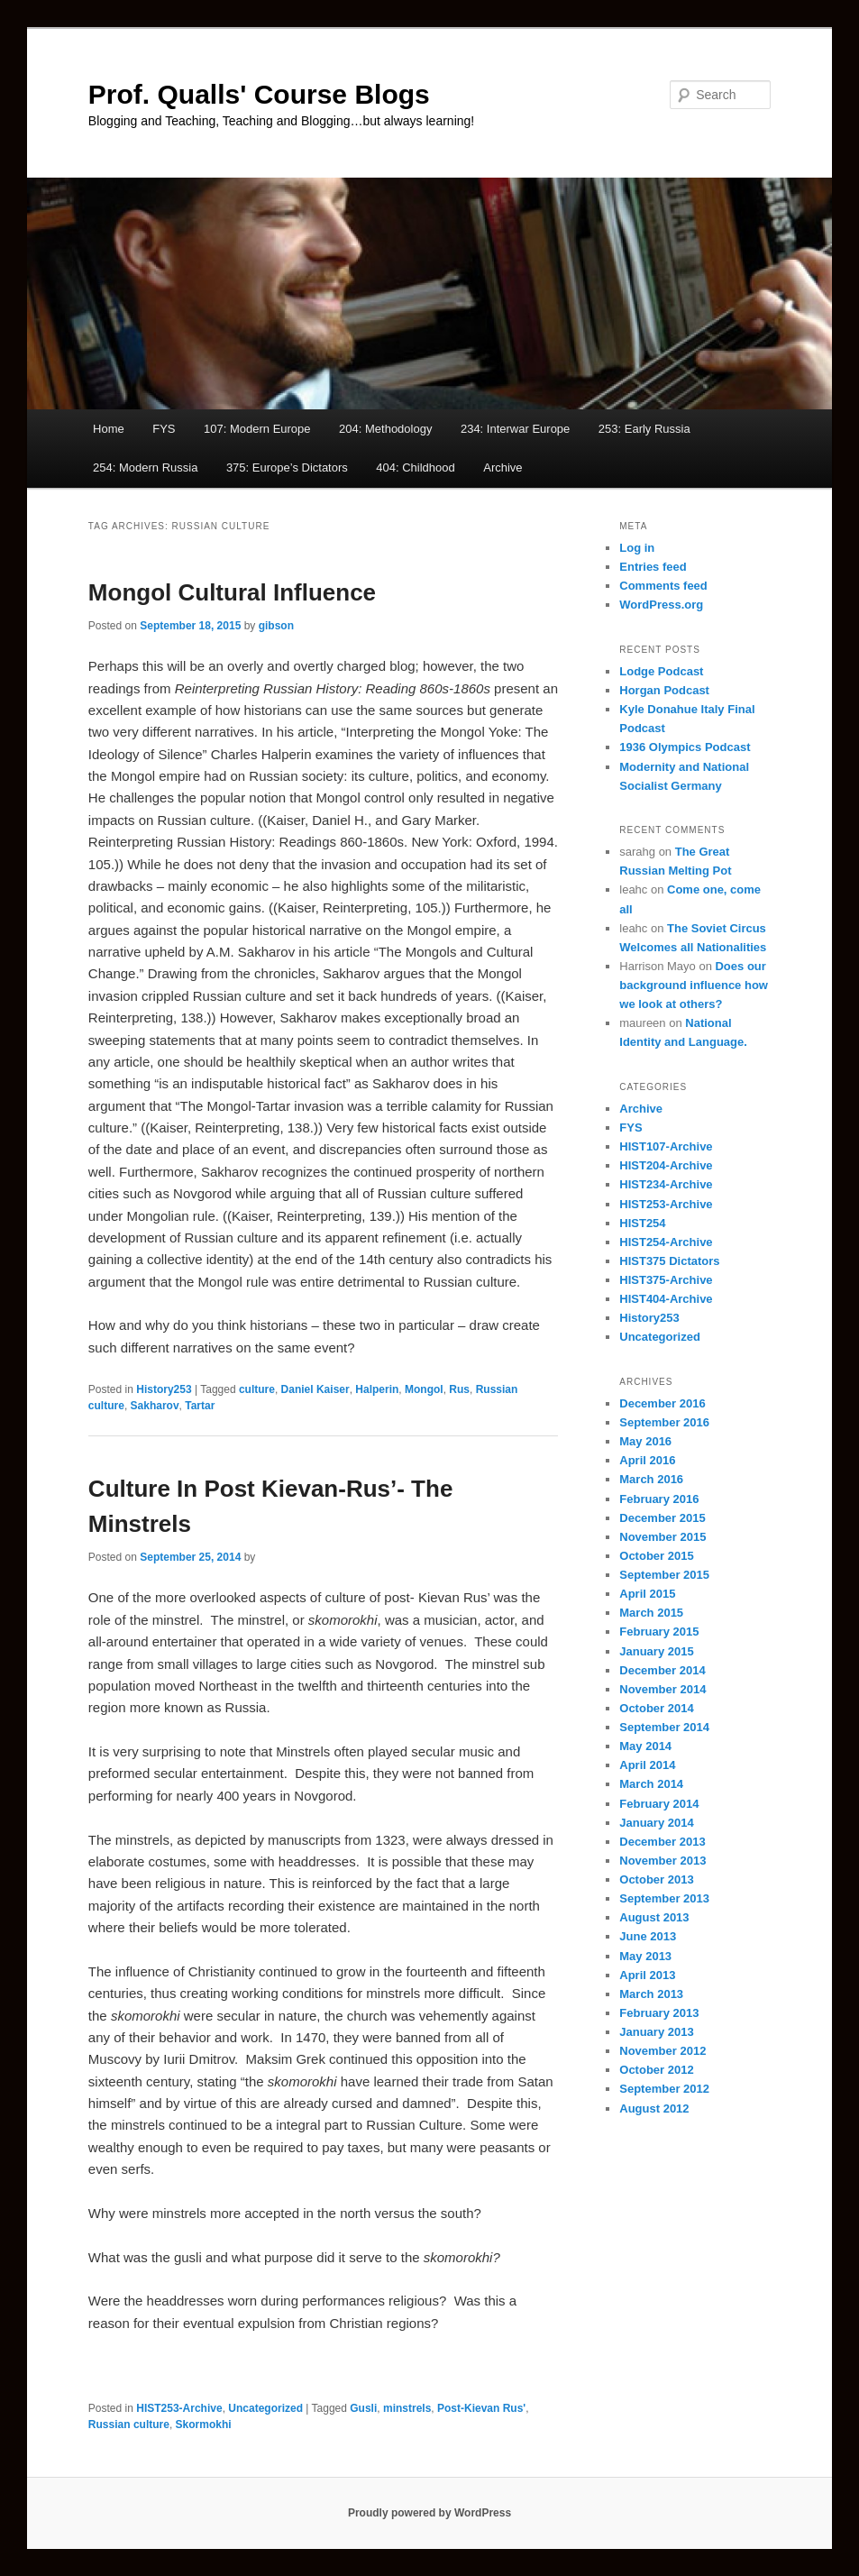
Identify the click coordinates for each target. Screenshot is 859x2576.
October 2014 (656, 1708)
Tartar (200, 1405)
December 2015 (662, 1518)
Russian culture (128, 2424)
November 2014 (662, 1689)
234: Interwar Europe (515, 428)
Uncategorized (265, 2408)
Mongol (424, 1389)
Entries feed (652, 566)
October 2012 (656, 2069)
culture (257, 1389)
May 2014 (645, 1746)
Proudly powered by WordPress (429, 2513)
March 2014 (651, 1784)
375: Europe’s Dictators (287, 467)
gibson (276, 625)
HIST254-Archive (665, 1242)
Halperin (376, 1389)
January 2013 (656, 2032)
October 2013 (656, 1879)
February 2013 (659, 2013)
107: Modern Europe (257, 428)
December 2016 (662, 1403)
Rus (459, 1389)
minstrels (407, 2408)
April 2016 (647, 1460)
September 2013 (664, 1898)
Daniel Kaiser (315, 1389)
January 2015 (656, 1651)
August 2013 (654, 1917)
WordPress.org (661, 604)
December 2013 (662, 1841)
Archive (502, 467)
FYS (163, 428)
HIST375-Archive (665, 1280)
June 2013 (647, 1936)
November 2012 (662, 2051)
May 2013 (645, 1956)
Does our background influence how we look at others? (693, 985)
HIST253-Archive (179, 2408)
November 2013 (662, 1860)
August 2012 (654, 2108)
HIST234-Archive (665, 1184)
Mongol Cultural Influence (232, 592)
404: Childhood (415, 467)
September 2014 (664, 1727)
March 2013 (651, 1994)
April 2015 (647, 1593)
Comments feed (663, 585)
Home (108, 428)
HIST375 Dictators (669, 1261)
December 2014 (662, 1670)
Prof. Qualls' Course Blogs (259, 94)
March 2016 (651, 1479)
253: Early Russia (644, 428)
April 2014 (647, 1765)
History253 (163, 1389)
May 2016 (645, 1441)
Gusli (363, 2408)
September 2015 (664, 1574)
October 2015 (656, 1556)
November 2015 (662, 1537)
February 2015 (659, 1631)
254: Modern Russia (145, 467)
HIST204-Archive (665, 1165)
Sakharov (155, 1405)
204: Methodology (385, 428)
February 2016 (659, 1499)
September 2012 (664, 2088)
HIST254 (642, 1223)
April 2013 (647, 1975)
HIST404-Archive (665, 1299)
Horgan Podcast (664, 690)
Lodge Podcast (661, 671)
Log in (636, 548)
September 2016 (664, 1422)
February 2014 (659, 1804)
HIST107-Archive (665, 1146)
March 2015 (651, 1612)
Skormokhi (204, 2424)
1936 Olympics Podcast (684, 747)
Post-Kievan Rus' (481, 2408)
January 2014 (656, 1822)
